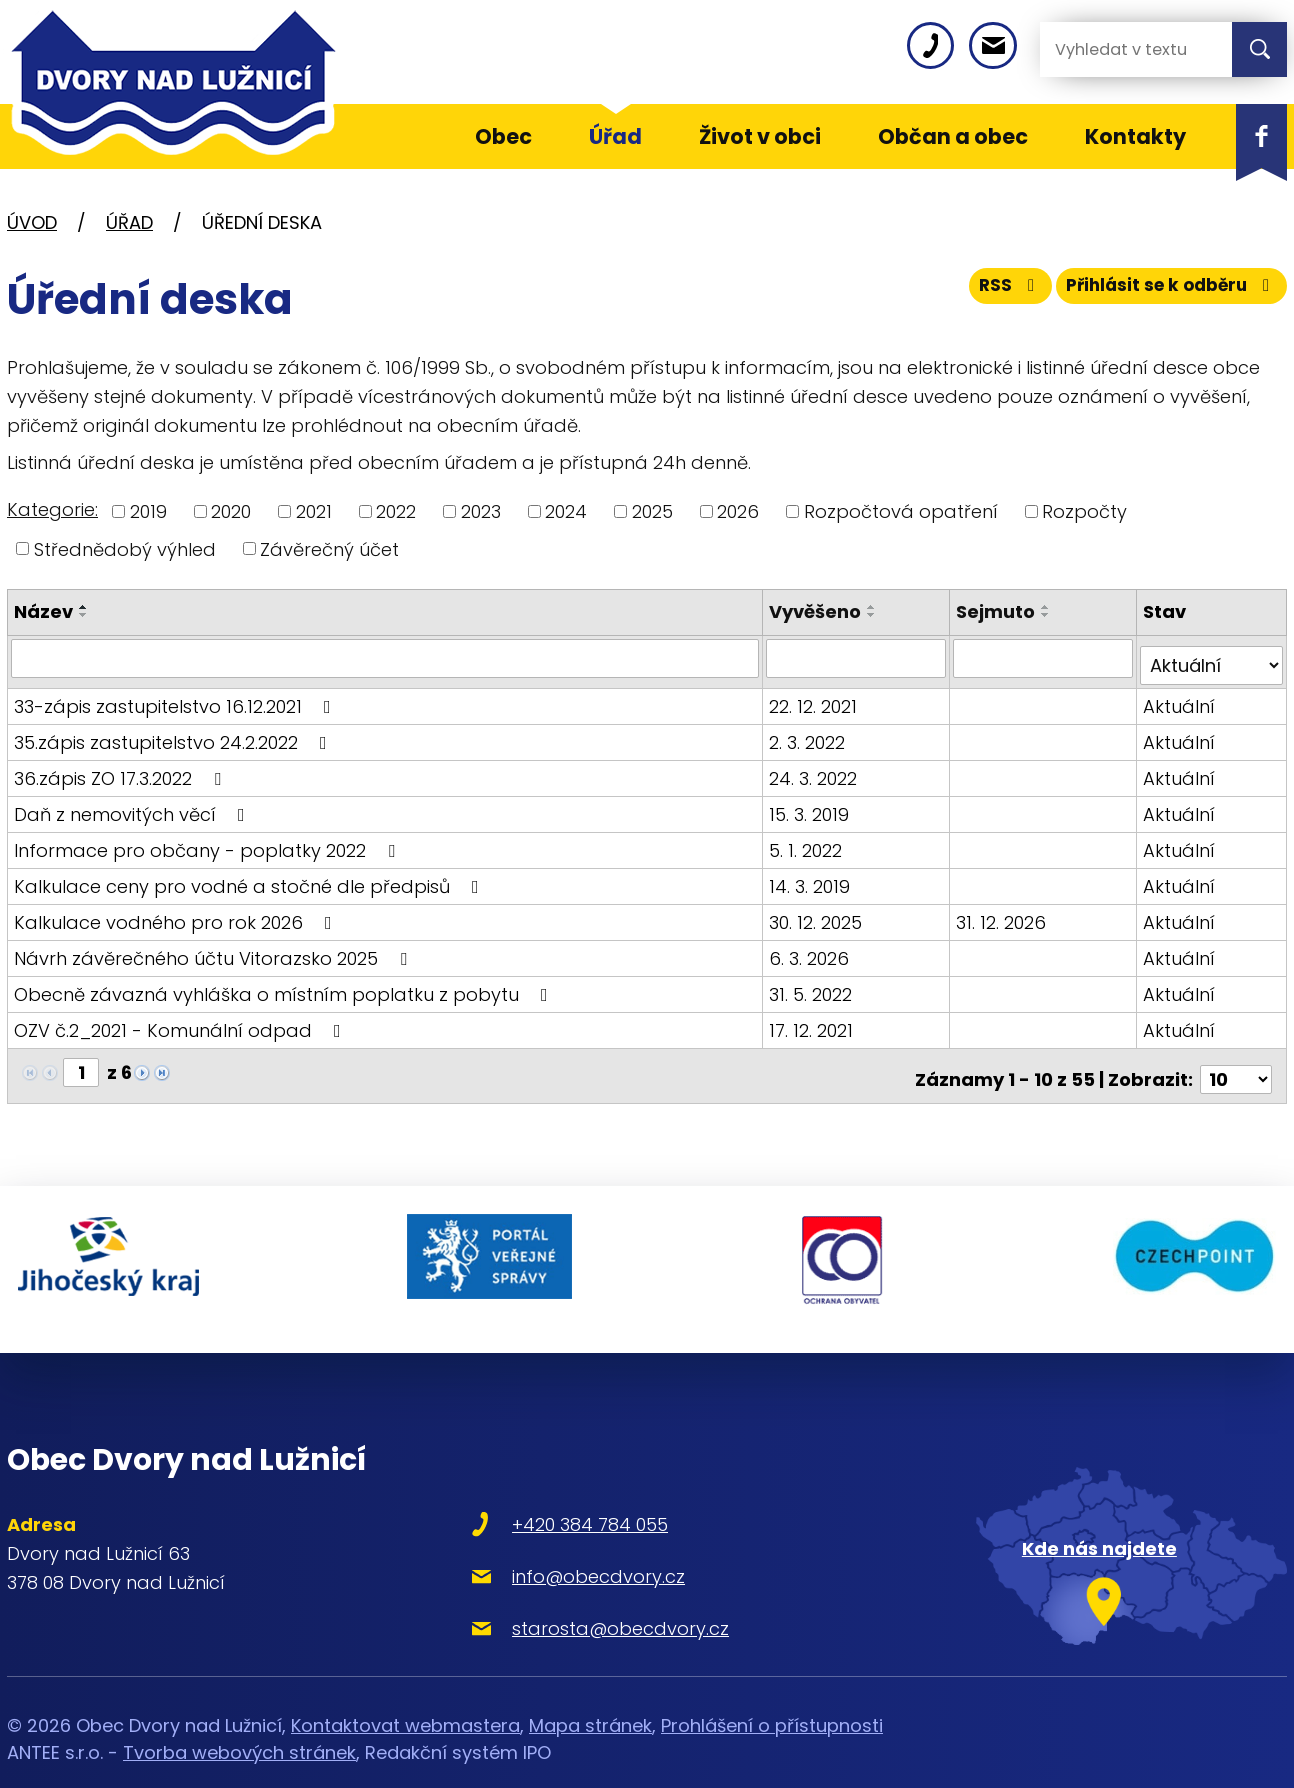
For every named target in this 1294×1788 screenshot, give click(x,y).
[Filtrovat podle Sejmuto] (1044, 658)
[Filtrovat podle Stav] (1212, 658)
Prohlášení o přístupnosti (772, 1691)
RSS (990, 292)
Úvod (32, 222)
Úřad (129, 222)
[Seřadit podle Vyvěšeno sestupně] (875, 615)
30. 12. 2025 (818, 914)
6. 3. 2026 (812, 950)
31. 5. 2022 (813, 986)
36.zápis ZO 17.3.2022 (121, 770)
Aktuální (1180, 698)
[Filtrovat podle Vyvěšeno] (858, 658)
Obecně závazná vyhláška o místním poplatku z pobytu (285, 986)
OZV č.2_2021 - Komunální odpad (181, 1022)
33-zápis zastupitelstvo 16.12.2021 (176, 698)
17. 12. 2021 (814, 1022)
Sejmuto (997, 611)
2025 (652, 511)
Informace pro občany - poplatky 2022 (208, 842)
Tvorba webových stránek (239, 1718)
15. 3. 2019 (812, 806)
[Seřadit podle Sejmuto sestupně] (1048, 615)
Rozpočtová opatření (901, 511)
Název (43, 611)
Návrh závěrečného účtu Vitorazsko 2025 (214, 950)
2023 (481, 511)
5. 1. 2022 (808, 842)
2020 (231, 511)
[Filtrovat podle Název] (386, 658)
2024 (566, 511)
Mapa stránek (590, 1691)
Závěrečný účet (329, 548)
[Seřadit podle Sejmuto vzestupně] (1048, 607)
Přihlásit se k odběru (1165, 292)
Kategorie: (52, 509)
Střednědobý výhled (125, 548)
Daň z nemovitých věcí (133, 806)
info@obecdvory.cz (538, 1542)
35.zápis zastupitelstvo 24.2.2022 (174, 734)
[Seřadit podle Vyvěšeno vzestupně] (875, 607)
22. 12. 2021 (816, 698)
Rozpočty (1084, 511)
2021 (314, 511)
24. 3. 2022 (816, 770)
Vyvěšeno (818, 611)
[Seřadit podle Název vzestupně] (84, 607)
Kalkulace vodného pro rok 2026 (177, 914)
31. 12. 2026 (1003, 914)
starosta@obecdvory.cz (560, 1594)
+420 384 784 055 (530, 1490)
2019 (148, 511)
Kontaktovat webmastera (405, 1691)
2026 (738, 511)
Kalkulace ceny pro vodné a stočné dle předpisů (250, 878)
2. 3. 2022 (810, 734)
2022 (396, 511)
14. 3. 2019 (812, 878)
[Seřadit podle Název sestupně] (84, 615)
